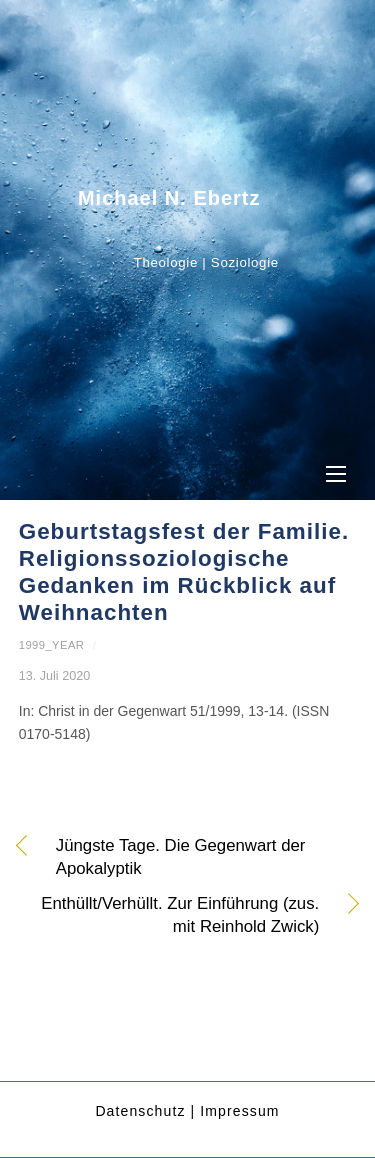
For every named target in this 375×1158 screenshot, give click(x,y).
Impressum (239, 1111)
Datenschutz (140, 1111)
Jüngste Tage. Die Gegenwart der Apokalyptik (181, 857)
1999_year (52, 645)
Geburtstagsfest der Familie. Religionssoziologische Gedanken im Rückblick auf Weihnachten (184, 572)
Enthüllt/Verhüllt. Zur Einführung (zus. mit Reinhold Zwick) (169, 915)
